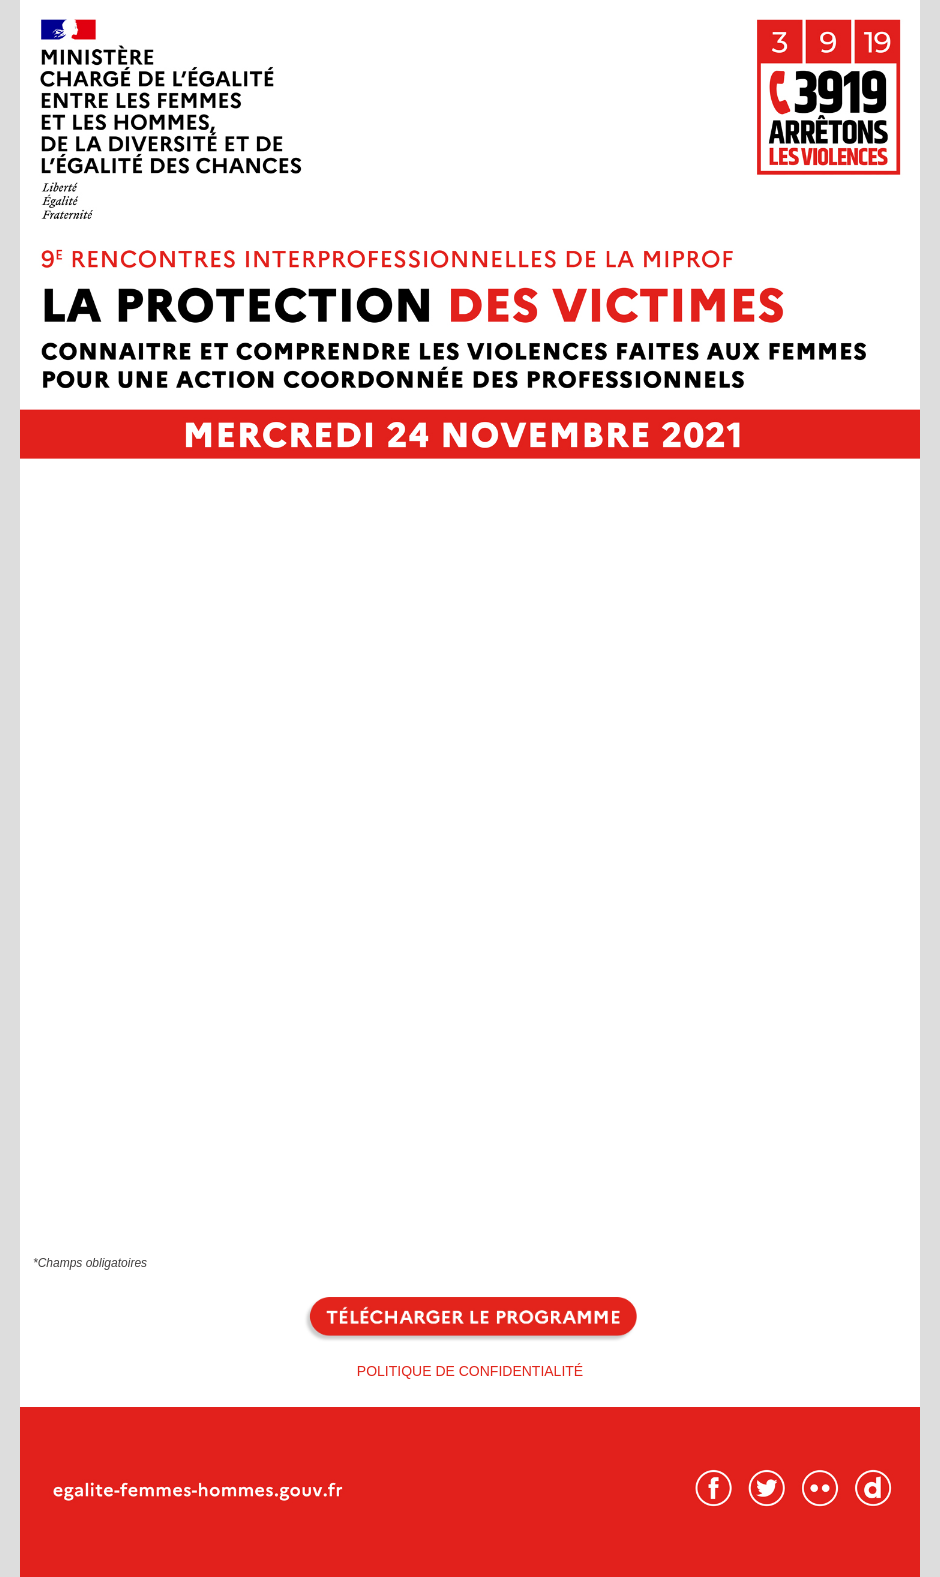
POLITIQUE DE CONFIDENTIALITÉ (470, 1371)
